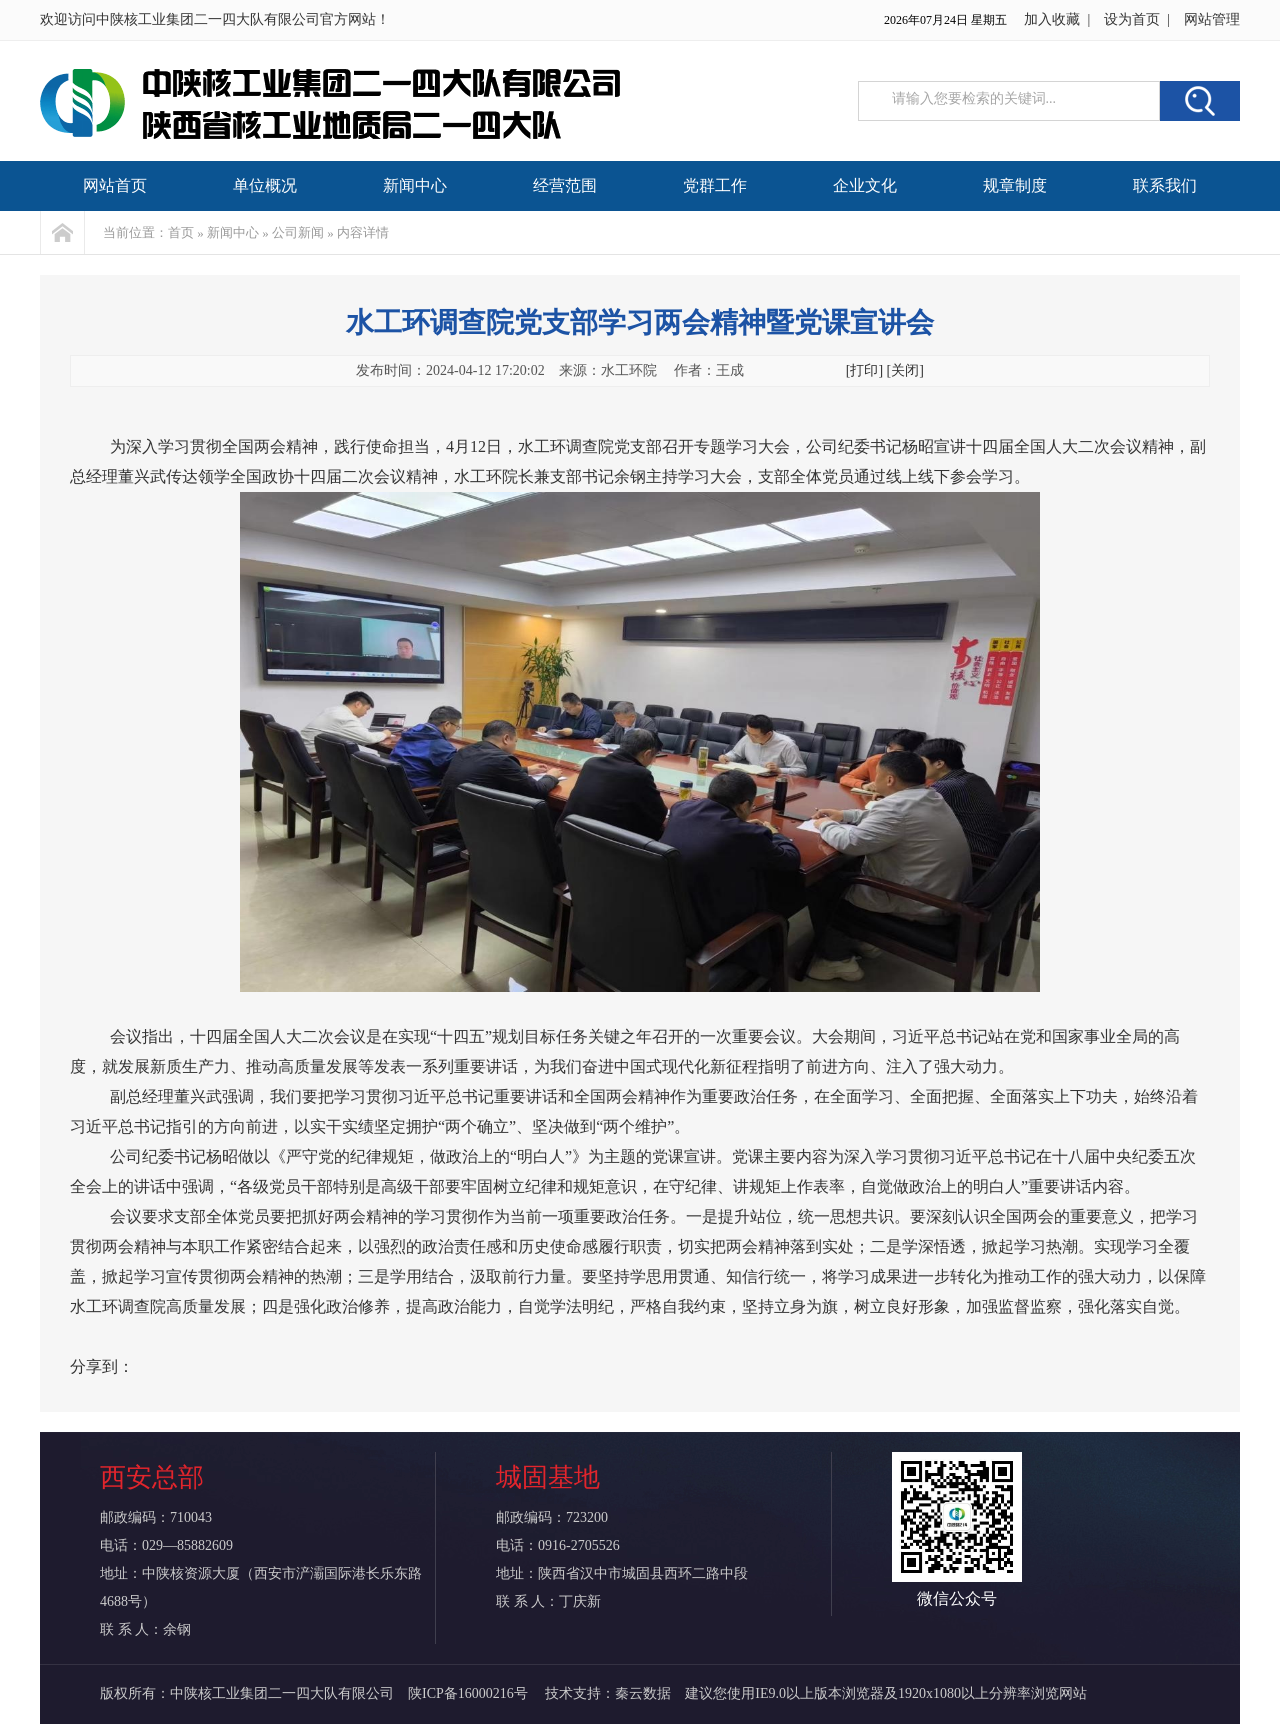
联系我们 (1165, 185)
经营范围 (565, 185)
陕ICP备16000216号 (469, 1693)
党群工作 (715, 185)
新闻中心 (415, 185)
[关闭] (905, 370)
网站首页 (115, 185)
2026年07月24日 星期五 (945, 20)
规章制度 (1015, 185)
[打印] (864, 370)
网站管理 (1212, 19)
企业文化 (865, 185)
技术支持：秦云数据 (608, 1693)
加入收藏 (1052, 19)
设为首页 (1132, 19)
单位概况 (265, 185)
